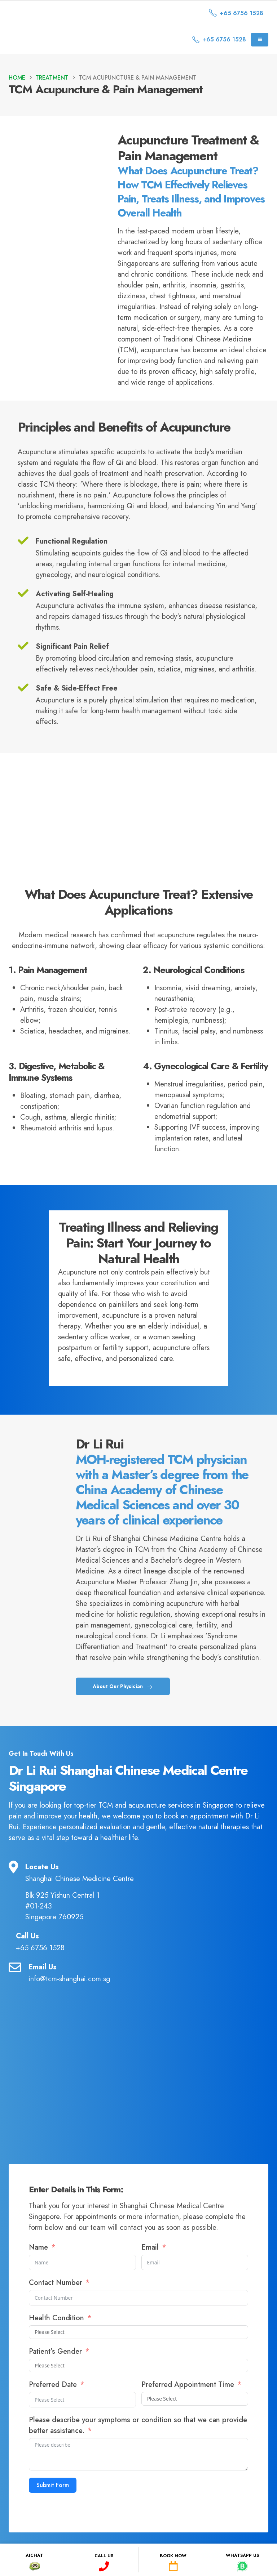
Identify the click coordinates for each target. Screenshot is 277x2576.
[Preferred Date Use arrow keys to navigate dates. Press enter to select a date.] (82, 2428)
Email (151, 2275)
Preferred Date (53, 2412)
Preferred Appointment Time (187, 2412)
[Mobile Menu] (259, 39)
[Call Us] (138, 1970)
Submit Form (52, 2513)
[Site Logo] (70, 13)
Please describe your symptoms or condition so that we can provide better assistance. (138, 2453)
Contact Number (56, 2310)
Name (38, 2275)
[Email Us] (138, 2001)
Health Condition (56, 2345)
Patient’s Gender (56, 2379)
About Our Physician (123, 1714)
